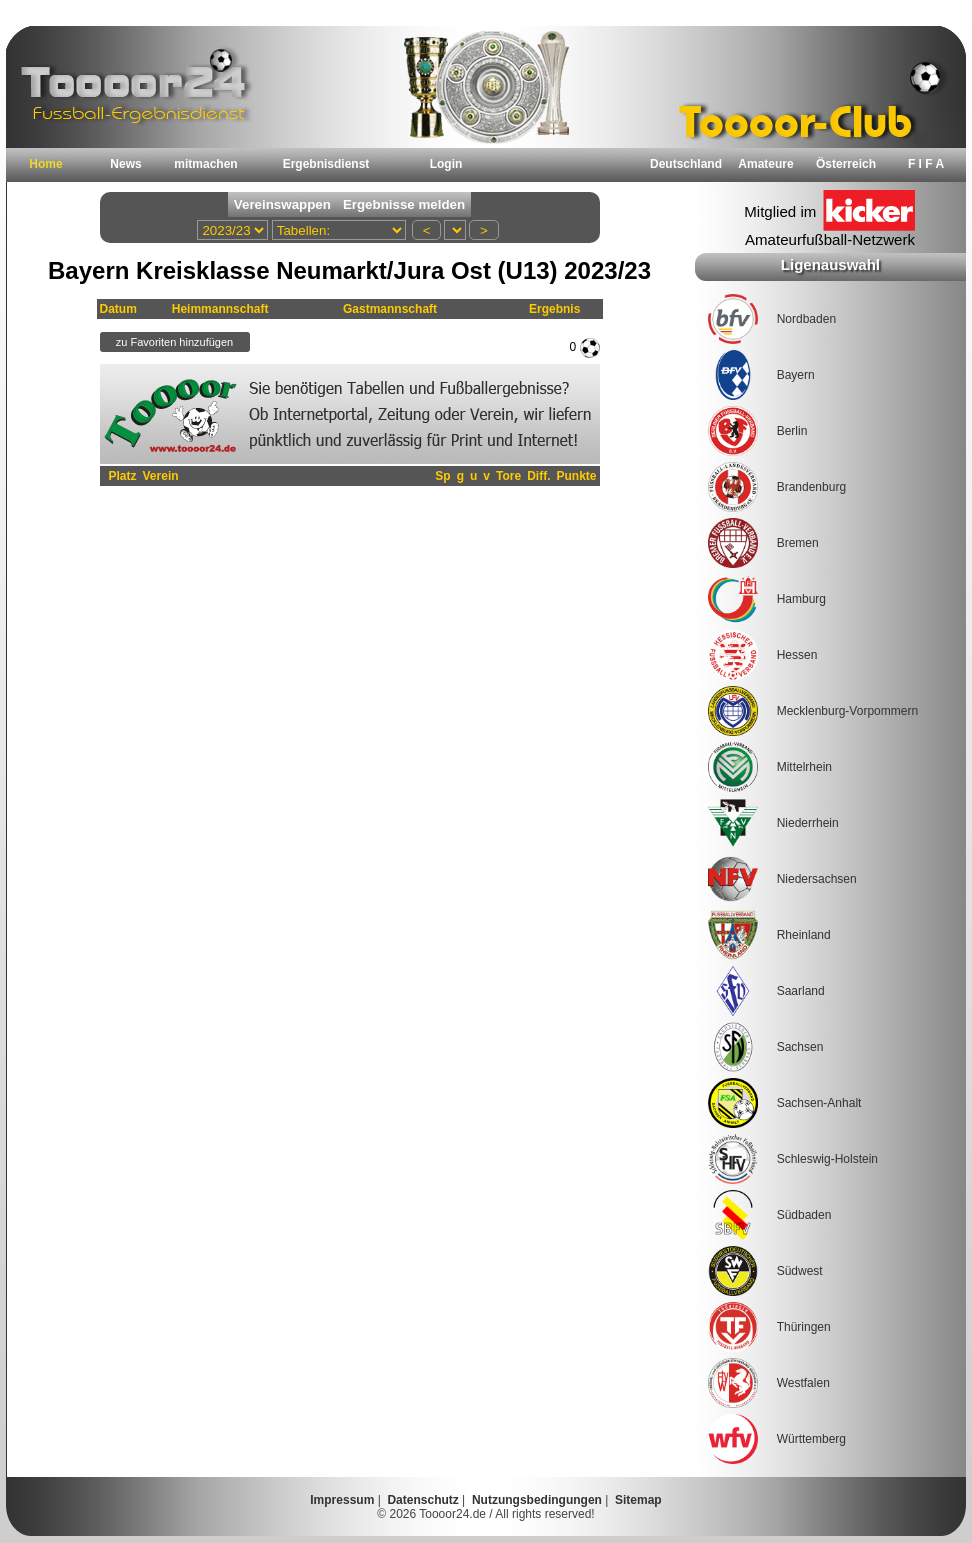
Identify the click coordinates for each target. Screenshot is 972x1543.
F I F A (926, 164)
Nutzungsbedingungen (537, 1500)
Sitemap (638, 1500)
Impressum (342, 1500)
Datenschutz (422, 1500)
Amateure (765, 164)
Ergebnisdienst (326, 164)
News (125, 164)
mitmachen (205, 164)
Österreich (846, 164)
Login (446, 164)
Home (45, 164)
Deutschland (686, 164)
